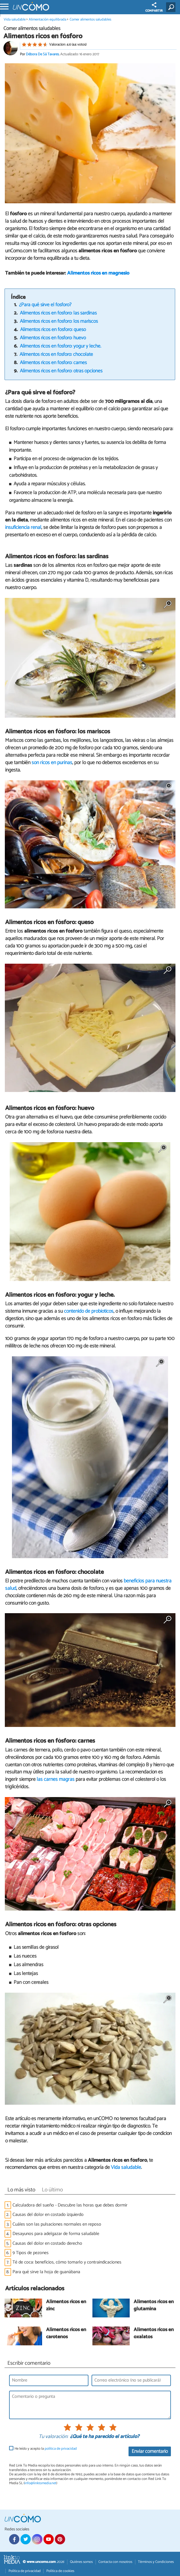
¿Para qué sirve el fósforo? (45, 305)
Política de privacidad (25, 2571)
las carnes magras (56, 1779)
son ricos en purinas (52, 762)
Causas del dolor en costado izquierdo (48, 2214)
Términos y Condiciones (156, 2562)
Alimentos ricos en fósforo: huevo (53, 338)
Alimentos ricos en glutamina (154, 2306)
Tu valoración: (53, 2437)
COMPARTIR (154, 7)
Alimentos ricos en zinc (66, 2306)
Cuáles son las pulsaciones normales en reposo (57, 2224)
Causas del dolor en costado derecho (47, 2243)
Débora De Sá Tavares (42, 54)
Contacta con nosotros (115, 2562)
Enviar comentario (150, 2451)
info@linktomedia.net (40, 2483)
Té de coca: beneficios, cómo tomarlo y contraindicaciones (67, 2262)
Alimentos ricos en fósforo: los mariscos (59, 321)
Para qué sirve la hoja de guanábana (46, 2272)
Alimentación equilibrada (47, 20)
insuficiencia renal (23, 527)
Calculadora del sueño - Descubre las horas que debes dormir (70, 2205)
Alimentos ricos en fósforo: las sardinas (58, 313)
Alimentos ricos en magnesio (98, 273)
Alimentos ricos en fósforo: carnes (53, 363)
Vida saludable (15, 20)
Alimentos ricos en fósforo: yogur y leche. (60, 346)
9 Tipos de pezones (31, 2253)
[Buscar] (171, 7)
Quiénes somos (81, 2562)
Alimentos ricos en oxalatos (154, 2333)
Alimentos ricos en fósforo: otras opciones (61, 371)
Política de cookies (60, 2571)
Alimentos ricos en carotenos (66, 2333)
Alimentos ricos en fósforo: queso (53, 330)
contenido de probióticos (88, 1311)
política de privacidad (61, 2449)
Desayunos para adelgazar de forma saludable (56, 2234)
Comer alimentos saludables (90, 20)
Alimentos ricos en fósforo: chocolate (56, 354)
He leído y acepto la (46, 2449)
